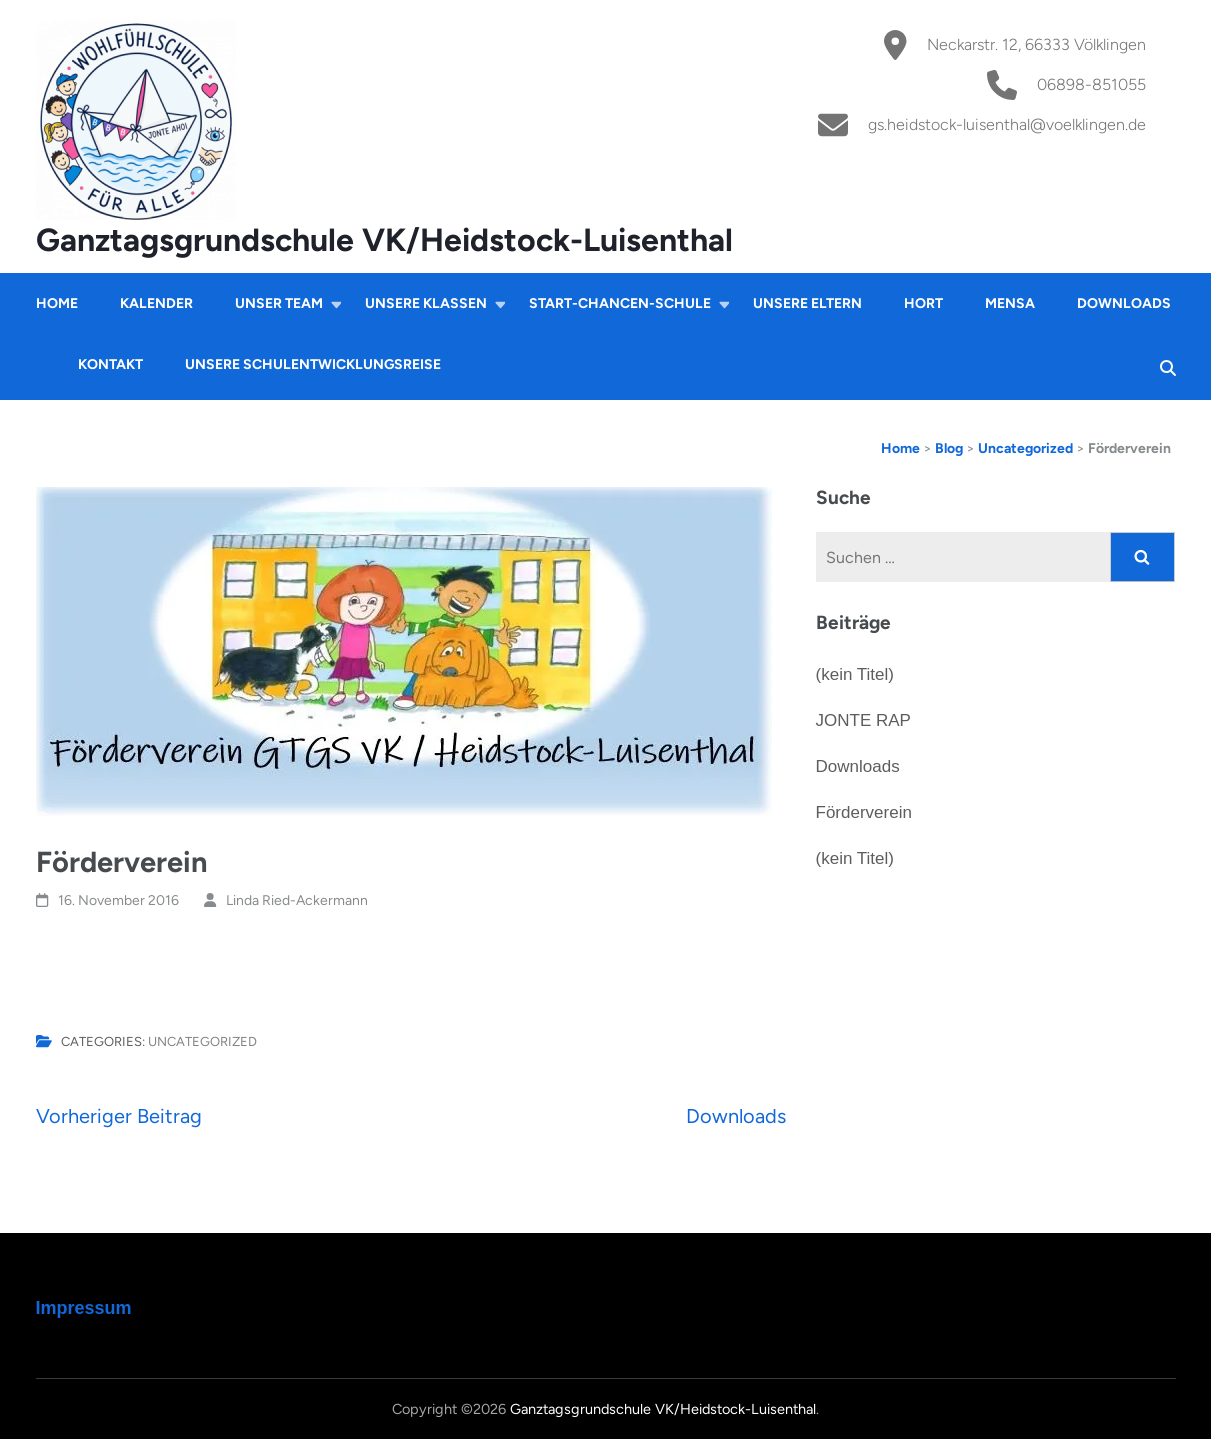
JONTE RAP (863, 720)
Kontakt (110, 364)
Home (57, 303)
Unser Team (279, 303)
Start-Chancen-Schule (620, 303)
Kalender (156, 303)
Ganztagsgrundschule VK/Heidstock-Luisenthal (384, 240)
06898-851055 (1091, 84)
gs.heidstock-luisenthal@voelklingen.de (1007, 124)
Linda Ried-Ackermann (297, 900)
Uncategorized (202, 1041)
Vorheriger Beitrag (119, 1116)
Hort (923, 303)
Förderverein (864, 812)
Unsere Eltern (807, 303)
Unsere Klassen (426, 303)
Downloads (1124, 303)
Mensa (1010, 303)
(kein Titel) (855, 674)
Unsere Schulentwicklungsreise (313, 364)
